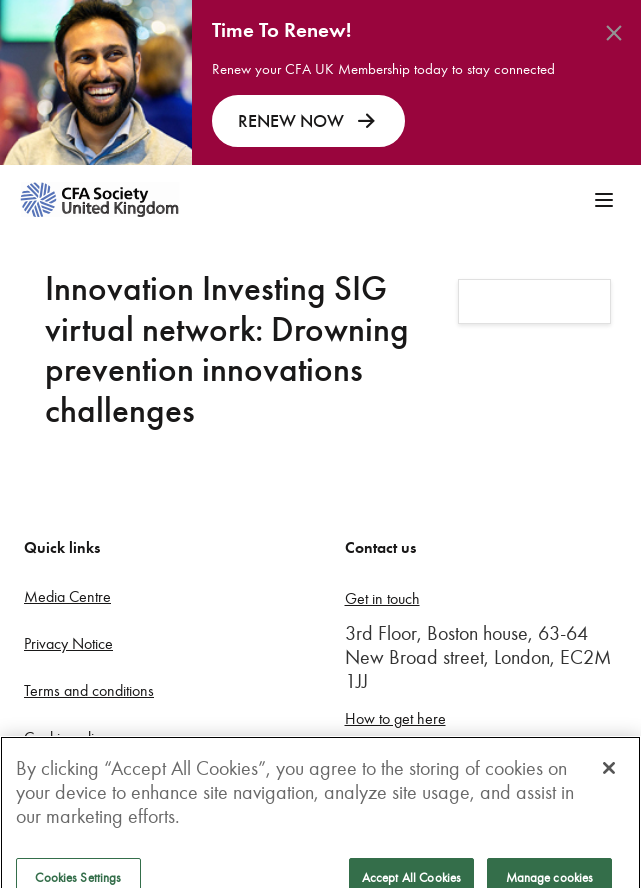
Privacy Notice (68, 643)
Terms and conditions (89, 690)
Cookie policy (66, 737)
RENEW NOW (308, 121)
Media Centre (67, 596)
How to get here (395, 718)
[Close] (609, 775)
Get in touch (382, 598)
